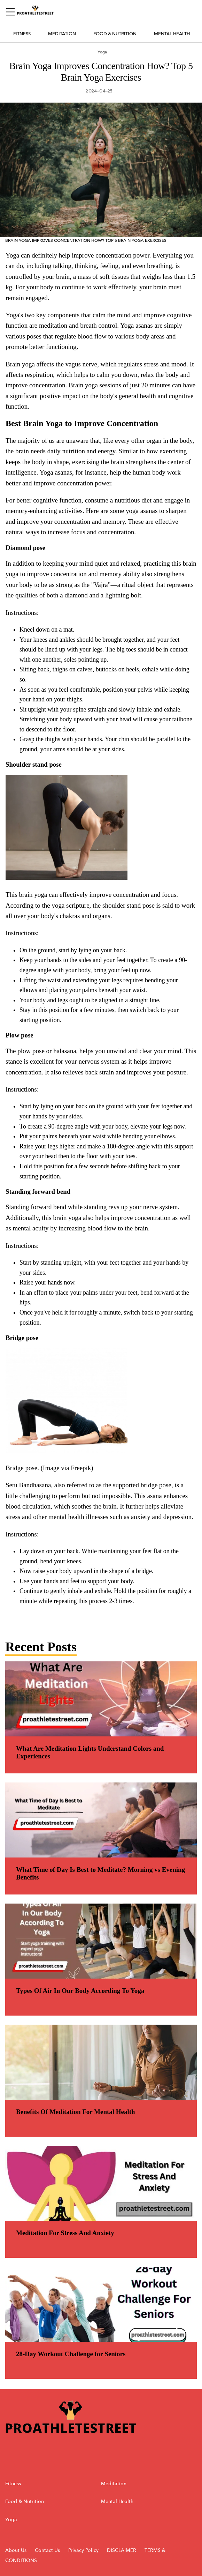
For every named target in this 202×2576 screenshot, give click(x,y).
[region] (101, 935)
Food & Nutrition (115, 33)
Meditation (62, 33)
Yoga (11, 2520)
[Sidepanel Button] (11, 12)
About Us (15, 2550)
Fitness (22, 33)
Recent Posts (41, 1646)
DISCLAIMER (121, 2550)
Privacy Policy (84, 2550)
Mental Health (172, 33)
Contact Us (47, 2550)
